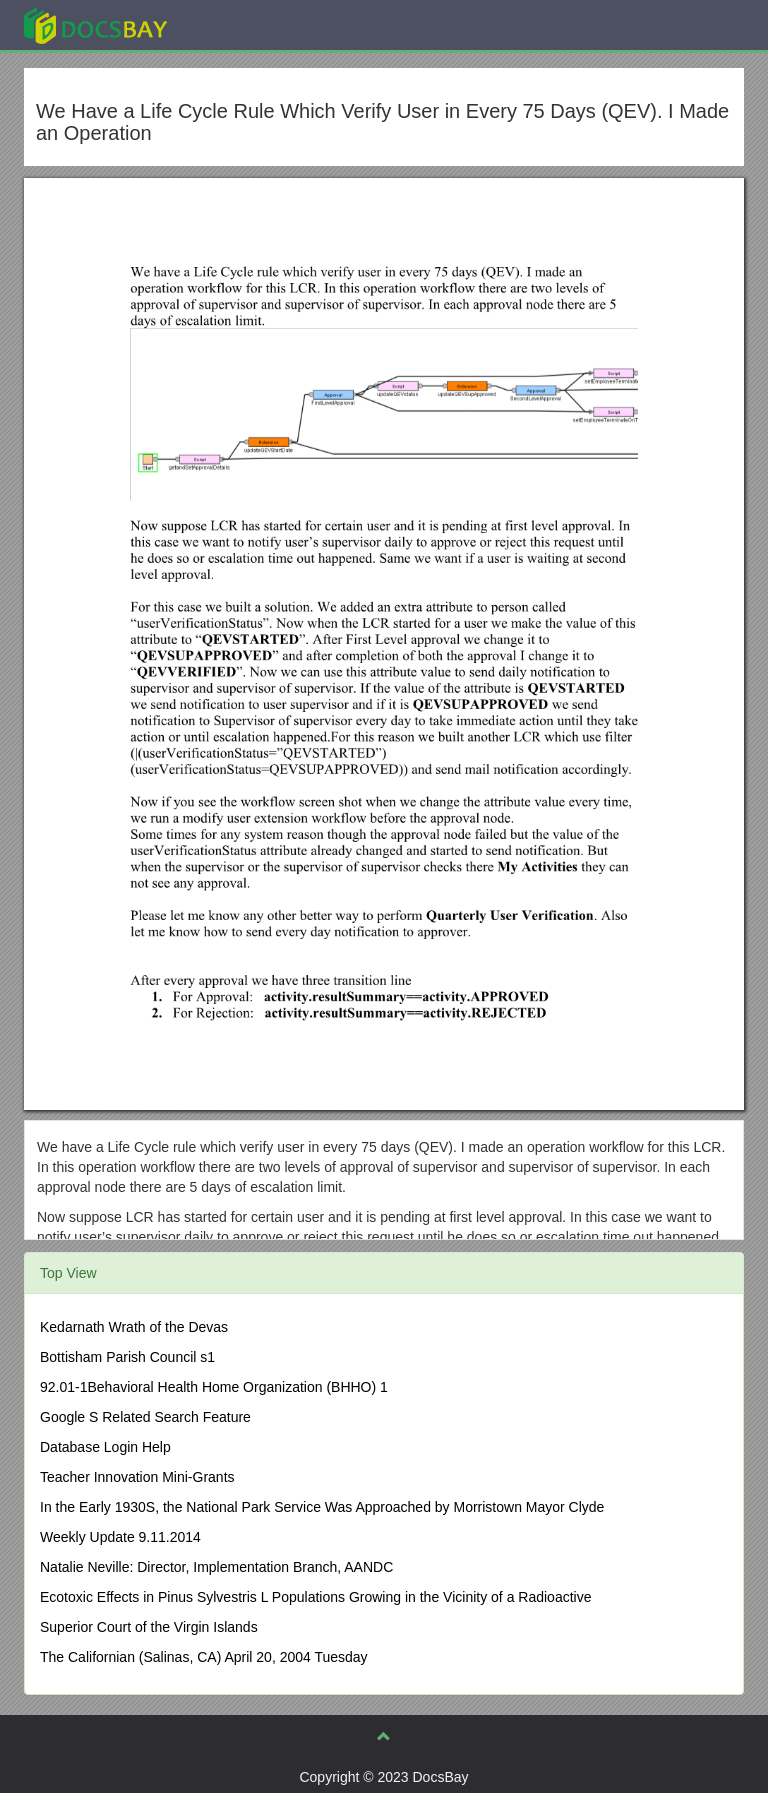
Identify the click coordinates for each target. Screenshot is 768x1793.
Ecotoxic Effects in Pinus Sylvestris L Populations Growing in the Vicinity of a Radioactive (315, 1597)
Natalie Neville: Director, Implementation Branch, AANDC (216, 1567)
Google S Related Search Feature (145, 1417)
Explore (245, 24)
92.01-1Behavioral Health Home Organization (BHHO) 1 (214, 1387)
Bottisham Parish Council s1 (127, 1357)
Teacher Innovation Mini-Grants (137, 1477)
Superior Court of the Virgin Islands (149, 1627)
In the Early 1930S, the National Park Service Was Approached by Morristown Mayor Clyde (322, 1507)
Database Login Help (105, 1447)
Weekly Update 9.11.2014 (120, 1537)
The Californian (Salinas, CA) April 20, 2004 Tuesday (204, 1657)
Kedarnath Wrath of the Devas (134, 1327)
